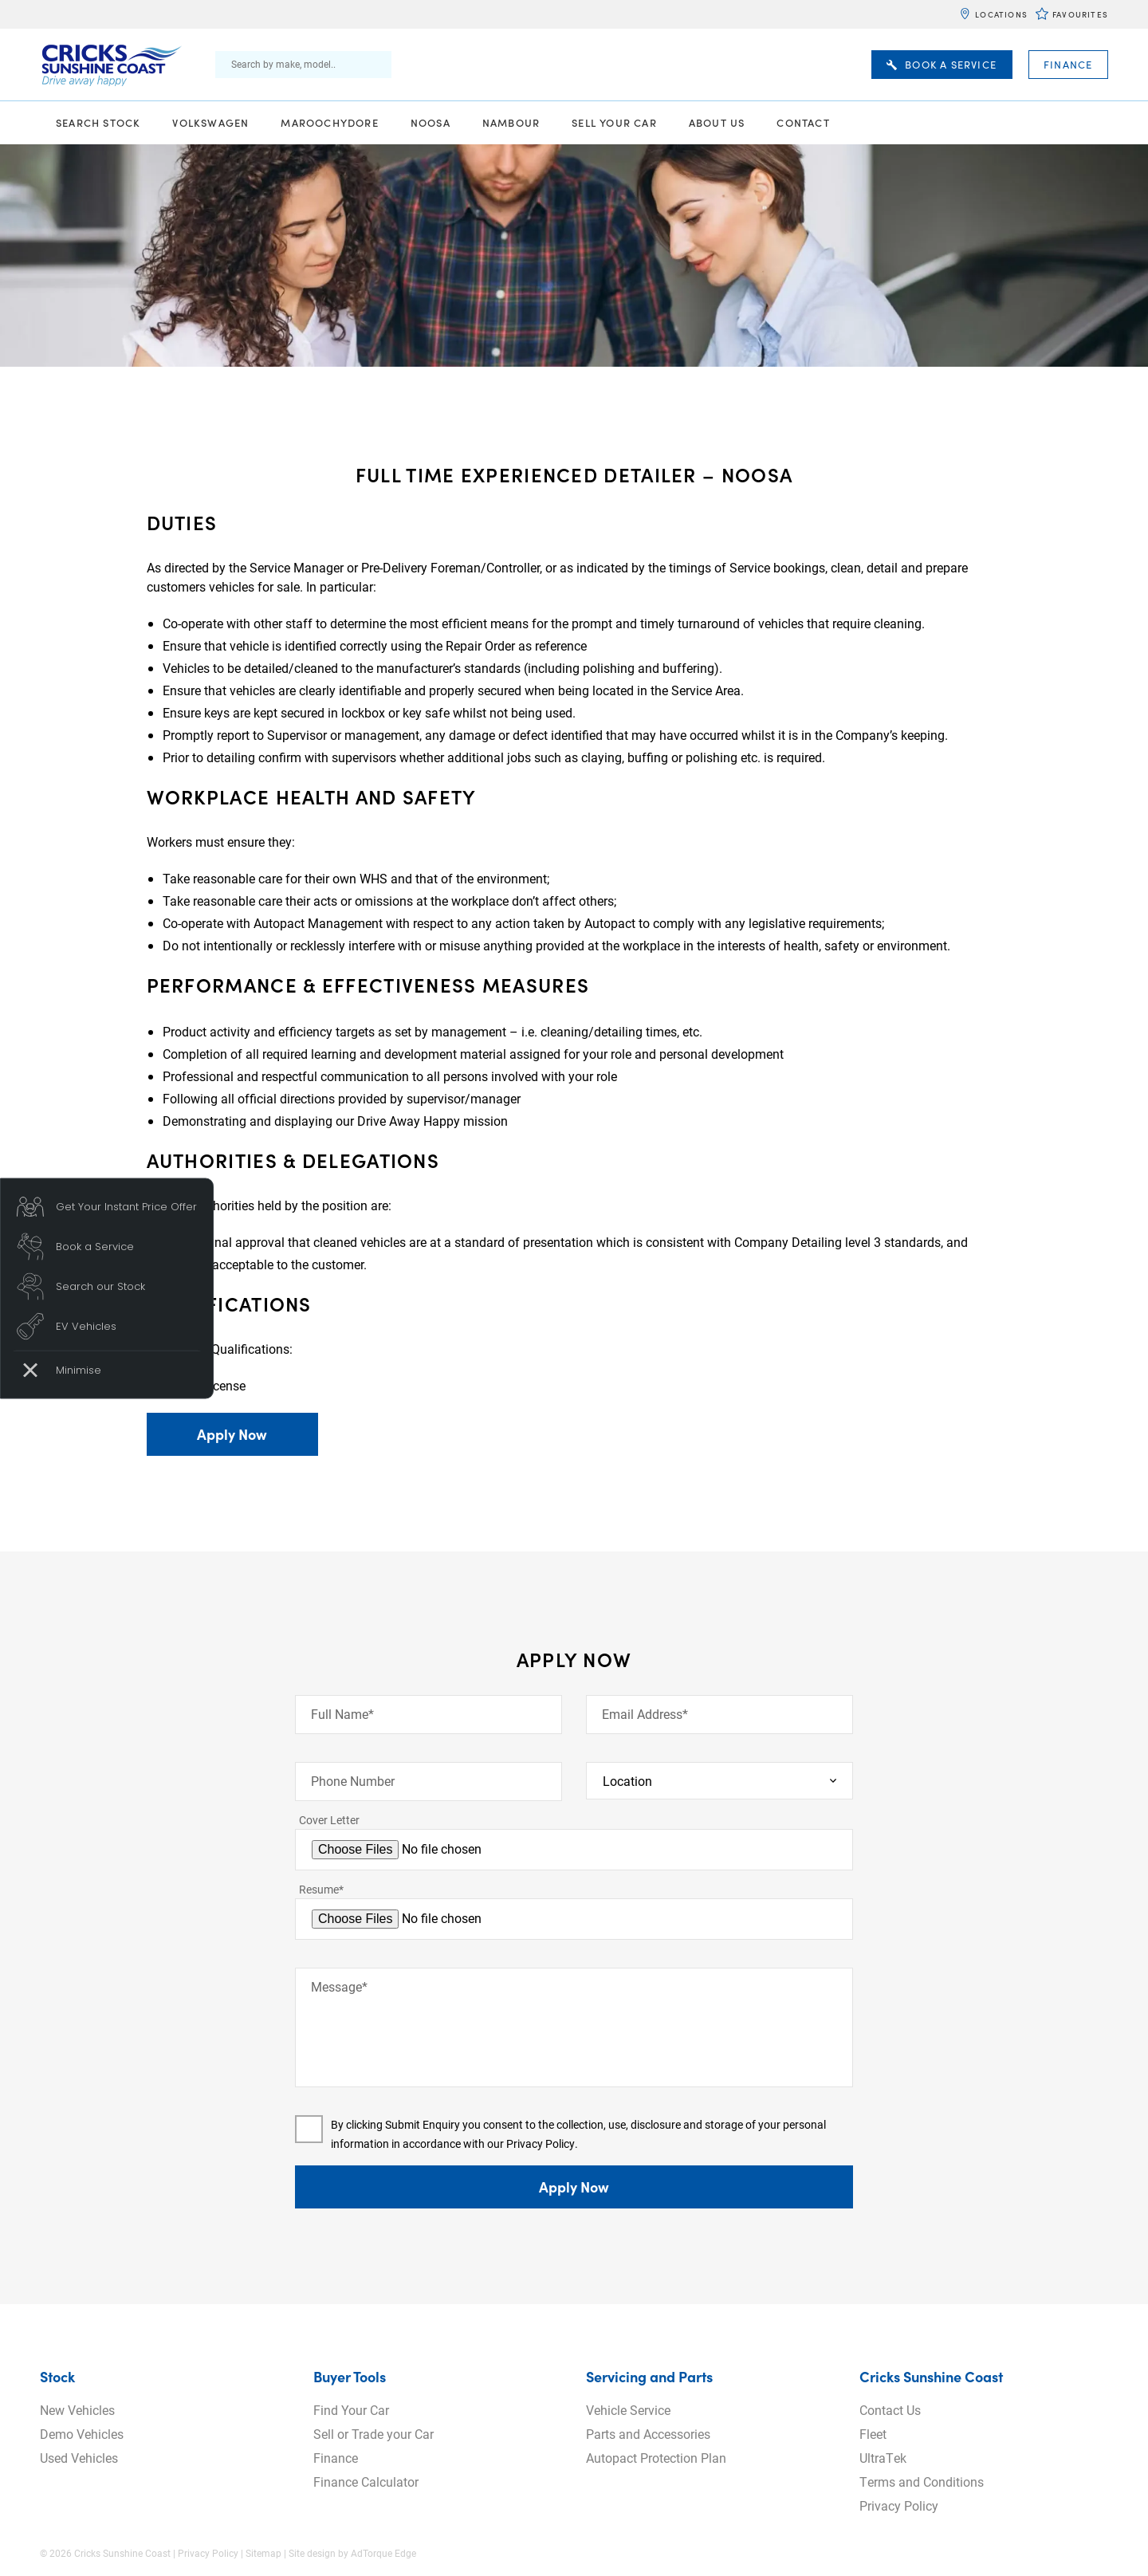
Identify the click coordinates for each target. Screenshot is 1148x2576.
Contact (802, 122)
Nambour (511, 122)
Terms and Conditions (921, 2481)
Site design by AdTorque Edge (352, 2553)
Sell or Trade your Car (373, 2433)
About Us (717, 122)
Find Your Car (351, 2409)
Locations (1001, 14)
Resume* (321, 1889)
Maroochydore (329, 122)
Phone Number (353, 1780)
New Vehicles (77, 2409)
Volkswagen (210, 122)
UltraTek (882, 2457)
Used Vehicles (79, 2457)
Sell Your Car (614, 122)
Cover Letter (329, 1819)
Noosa (430, 122)
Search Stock (98, 122)
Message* (339, 1986)
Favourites (1080, 14)
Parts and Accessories (648, 2433)
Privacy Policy (540, 2143)
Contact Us (890, 2409)
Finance (1068, 64)
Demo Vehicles (82, 2433)
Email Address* (645, 1713)
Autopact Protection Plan (656, 2457)
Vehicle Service (628, 2409)
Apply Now (232, 1434)
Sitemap (263, 2553)
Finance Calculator (366, 2481)
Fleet (873, 2433)
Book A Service (942, 64)
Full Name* (342, 1713)
